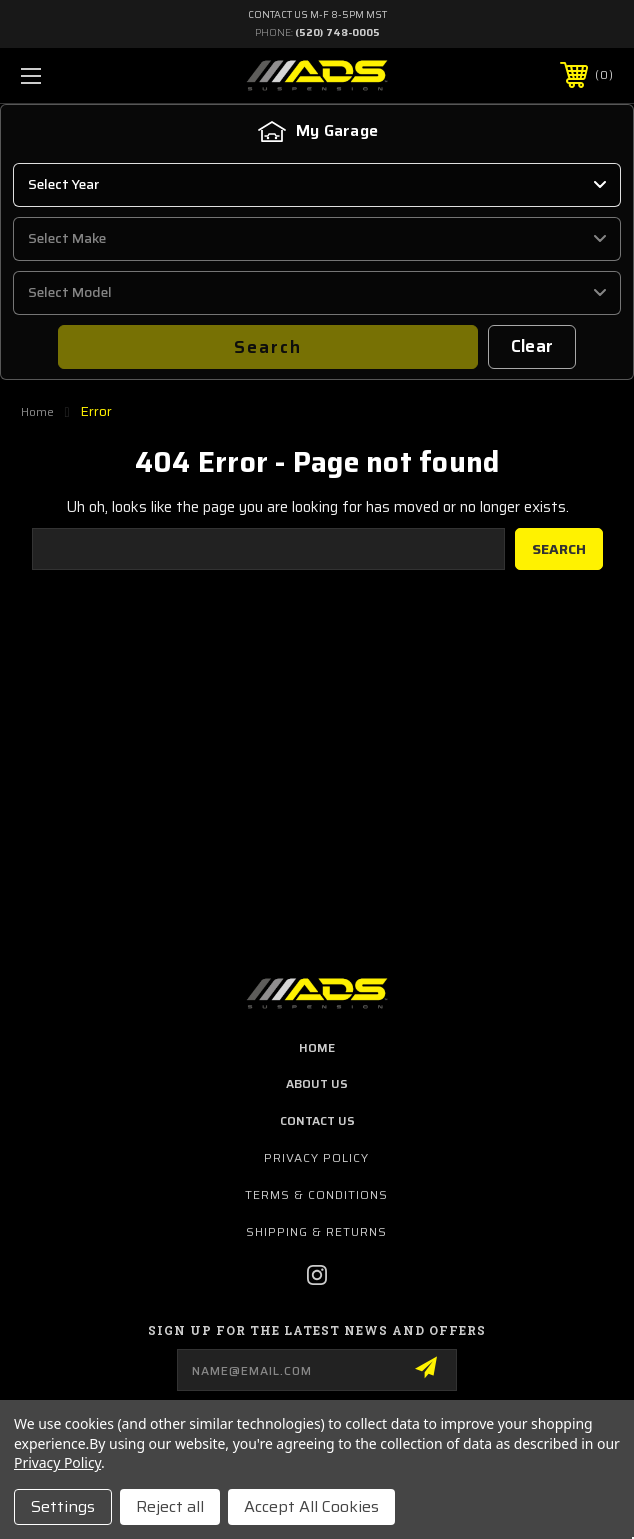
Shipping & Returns (316, 1231)
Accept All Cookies (311, 1506)
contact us (317, 1120)
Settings (63, 1506)
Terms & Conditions (316, 1194)
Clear (532, 346)
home (317, 1047)
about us (317, 1083)
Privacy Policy (316, 1157)
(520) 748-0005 (337, 32)
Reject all (170, 1506)
